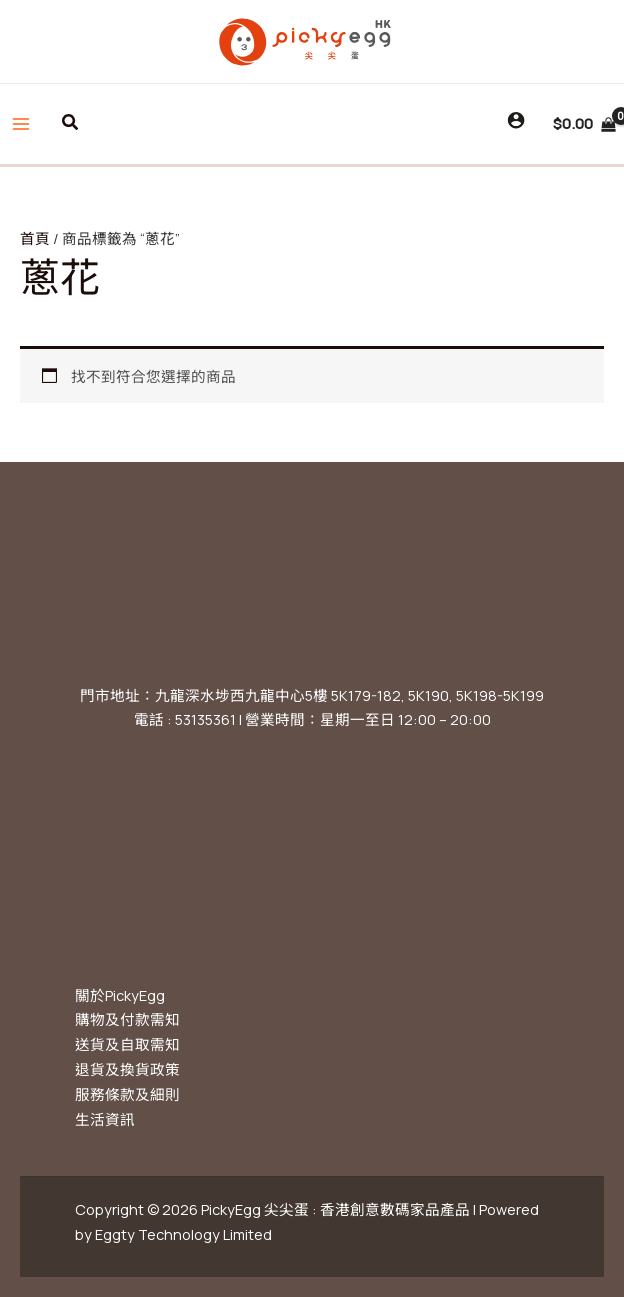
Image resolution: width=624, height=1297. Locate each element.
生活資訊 (105, 1119)
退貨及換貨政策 (127, 1069)
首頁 (35, 238)
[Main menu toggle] (21, 124)
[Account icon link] (516, 120)
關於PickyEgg (120, 995)
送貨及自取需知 (127, 1044)
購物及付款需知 (127, 1019)
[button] (71, 123)
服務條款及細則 (127, 1094)
